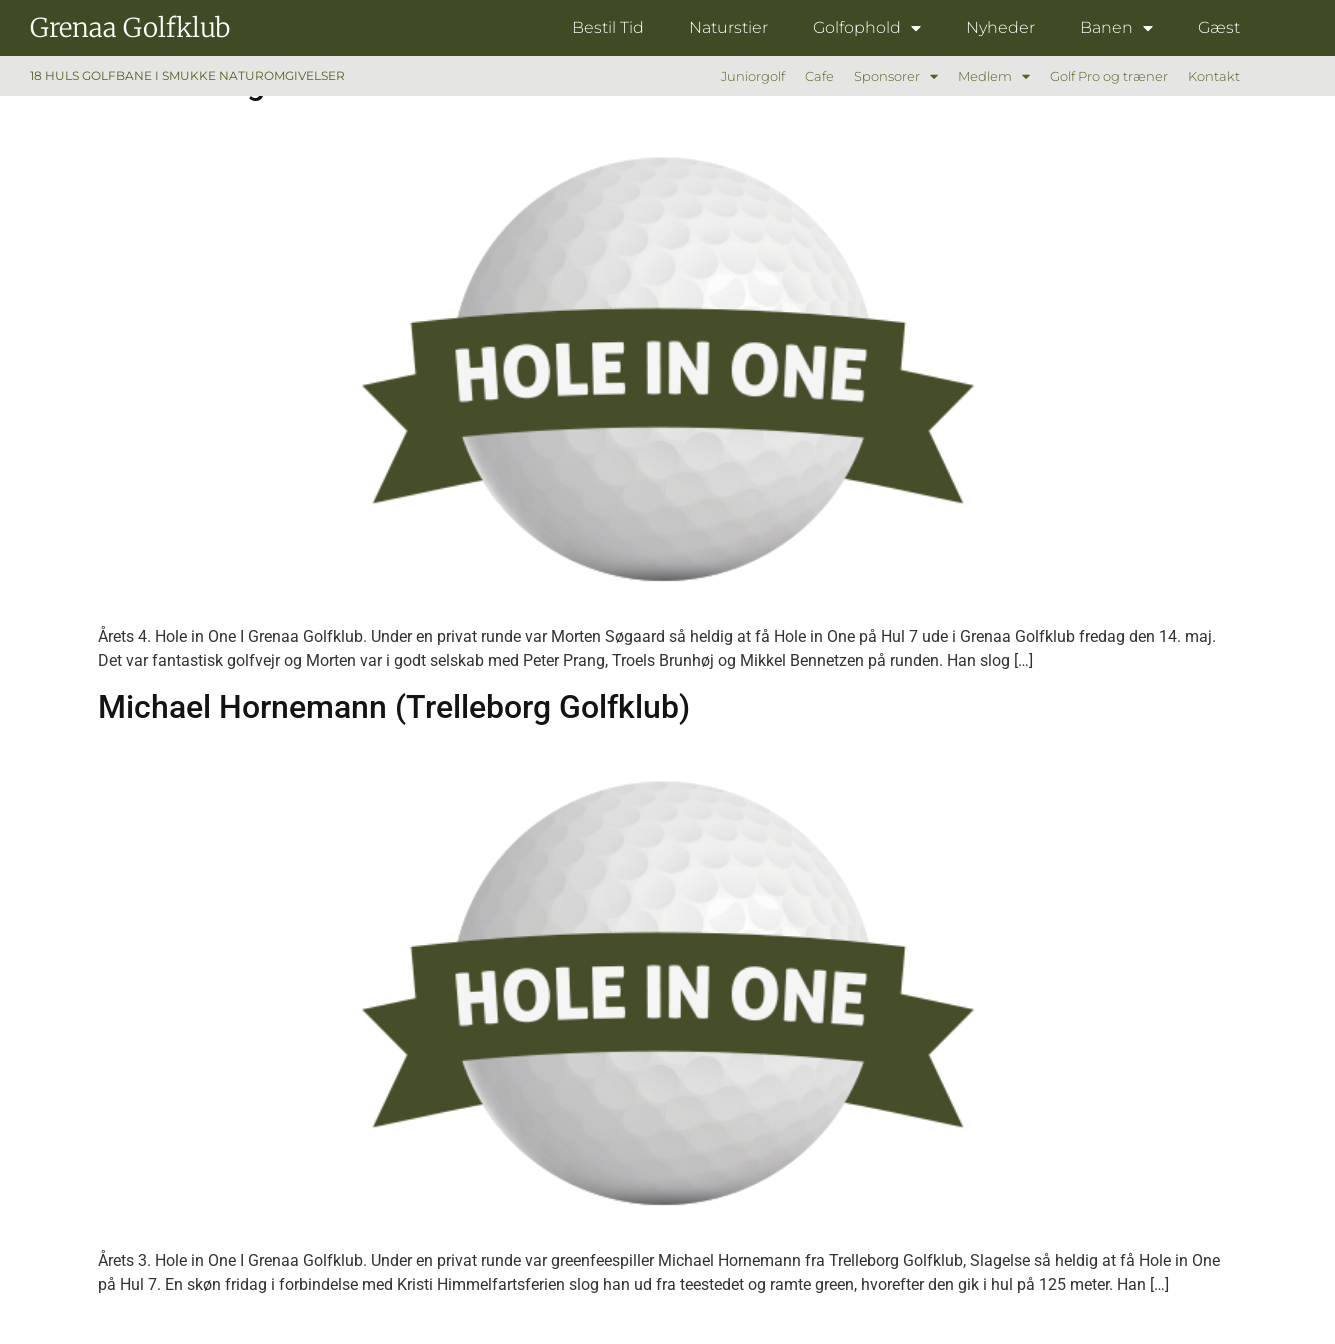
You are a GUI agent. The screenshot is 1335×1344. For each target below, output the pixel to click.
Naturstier (728, 27)
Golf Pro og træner (1109, 76)
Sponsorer (896, 76)
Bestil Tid (608, 27)
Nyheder (1000, 27)
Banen (1116, 28)
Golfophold (867, 28)
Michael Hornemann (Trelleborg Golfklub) (394, 707)
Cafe (819, 76)
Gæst (1219, 27)
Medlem (994, 76)
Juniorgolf (753, 76)
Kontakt (1214, 76)
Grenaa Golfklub (130, 27)
